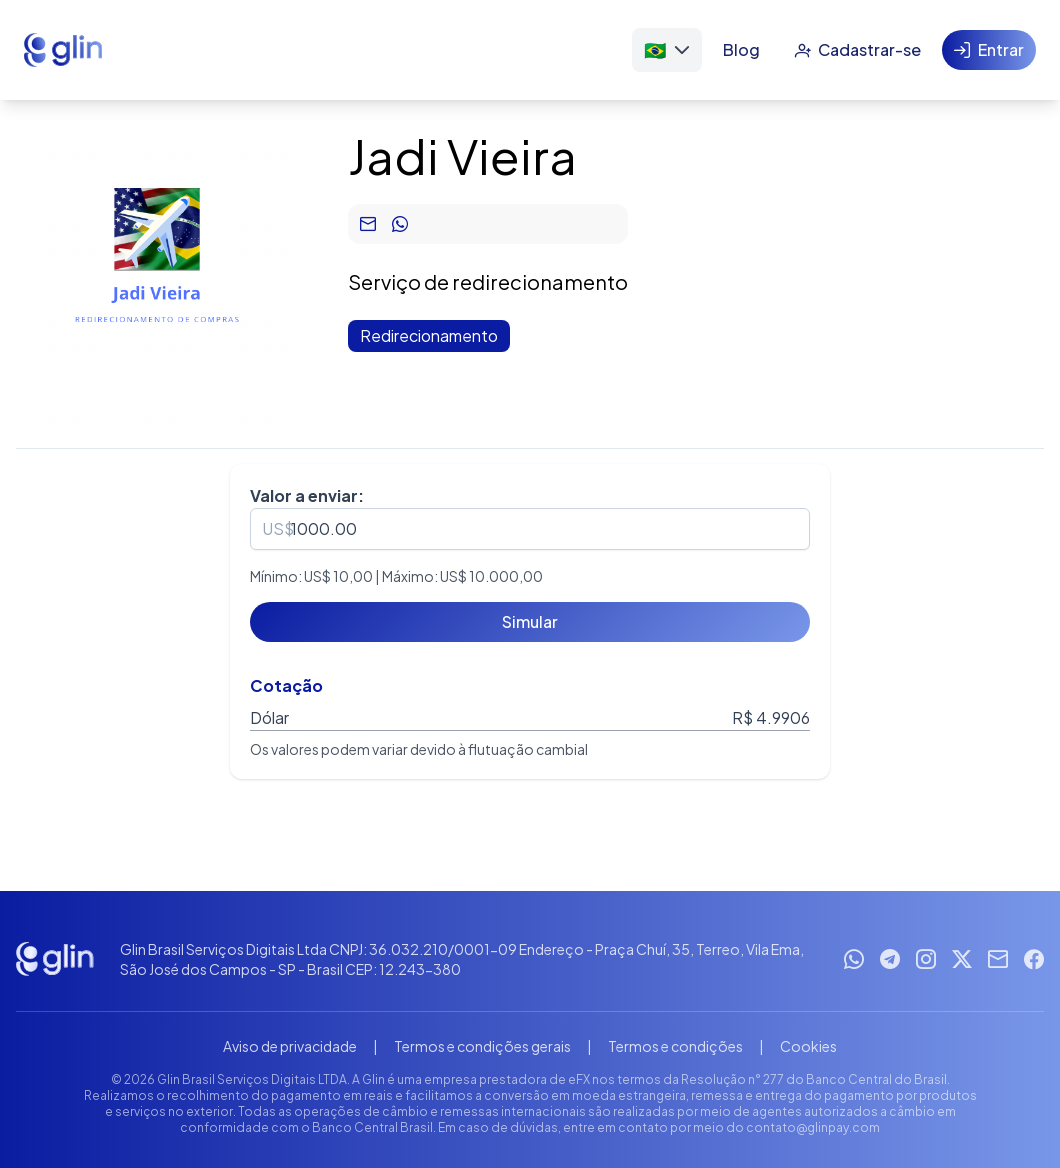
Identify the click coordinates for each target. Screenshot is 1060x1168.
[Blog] (741, 50)
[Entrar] (989, 50)
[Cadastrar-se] (857, 50)
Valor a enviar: (307, 495)
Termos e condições (675, 1046)
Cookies (808, 1046)
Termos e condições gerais (482, 1046)
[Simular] (530, 622)
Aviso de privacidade (290, 1046)
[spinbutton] (530, 529)
